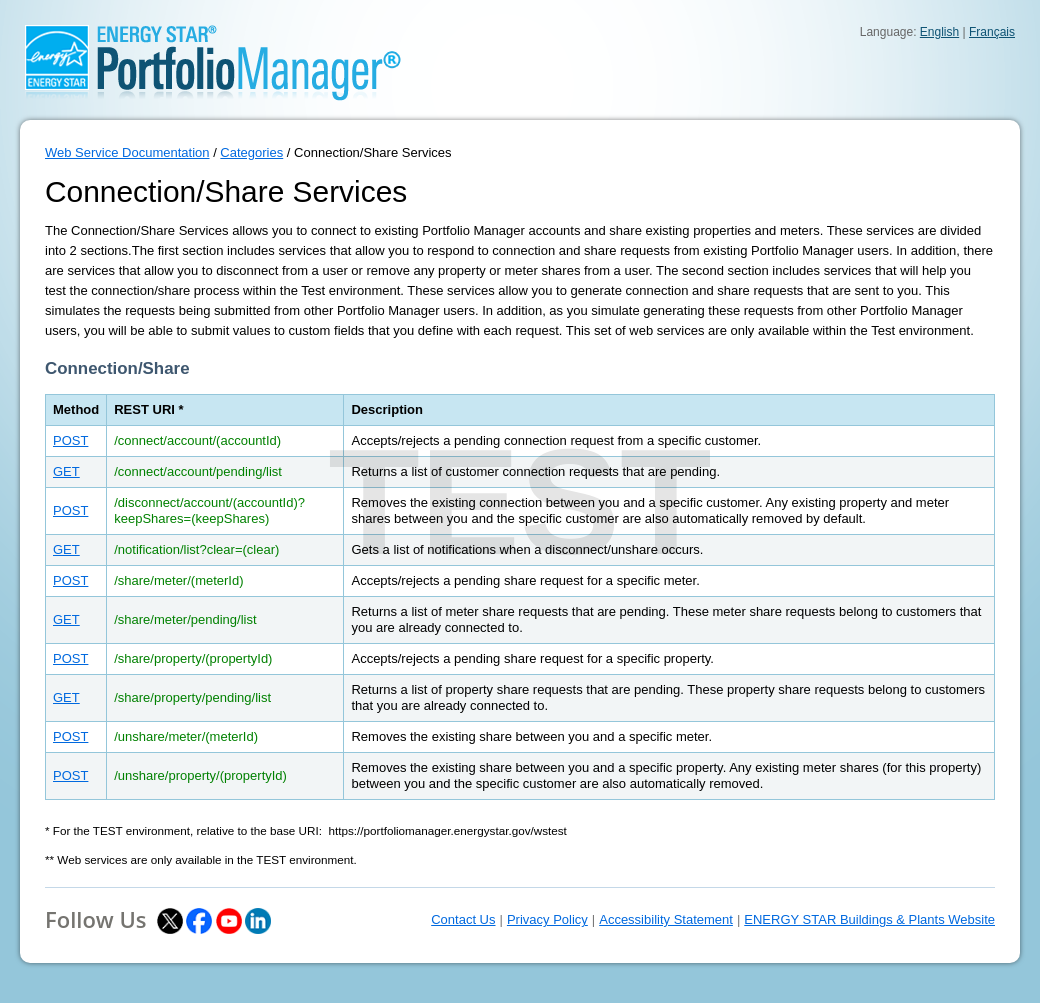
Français (992, 32)
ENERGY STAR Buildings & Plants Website (869, 919)
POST (70, 440)
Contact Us (463, 919)
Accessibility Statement (666, 919)
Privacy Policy (547, 919)
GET (66, 471)
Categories (251, 152)
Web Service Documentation (127, 152)
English (939, 32)
